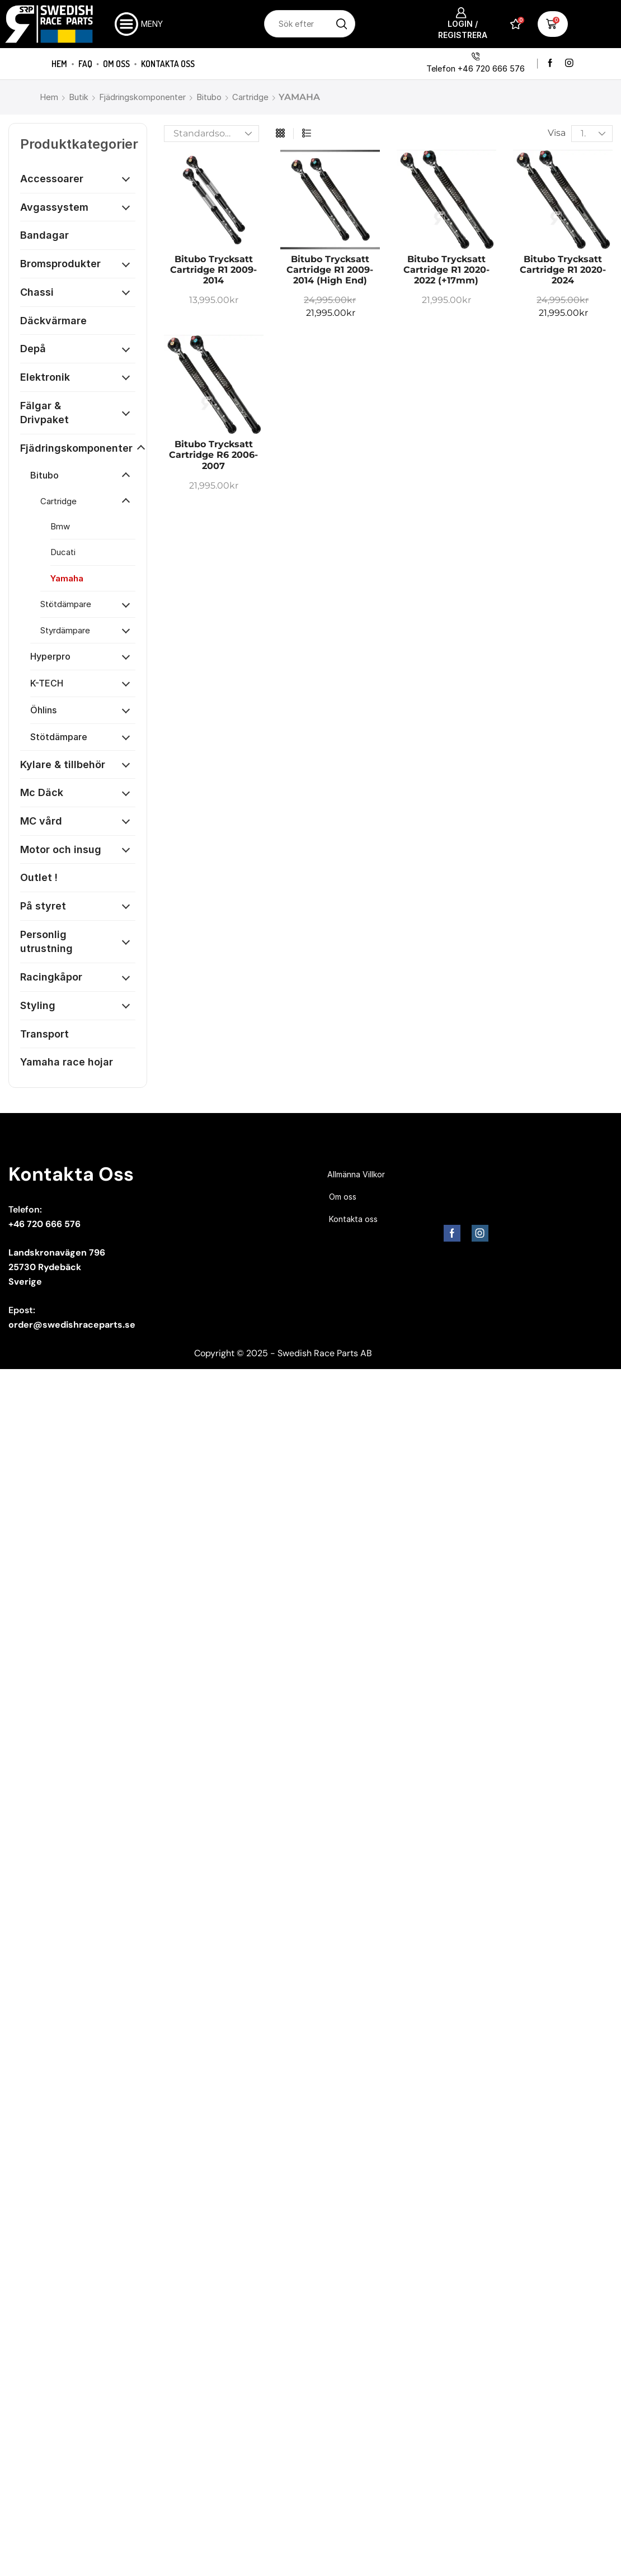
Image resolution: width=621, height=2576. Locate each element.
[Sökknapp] (341, 24)
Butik (78, 97)
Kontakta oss (168, 63)
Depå (33, 348)
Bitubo (209, 97)
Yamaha (66, 578)
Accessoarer (51, 178)
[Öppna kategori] (125, 178)
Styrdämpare (65, 630)
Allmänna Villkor (356, 1174)
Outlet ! (39, 877)
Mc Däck (41, 792)
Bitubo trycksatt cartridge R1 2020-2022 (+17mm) (446, 270)
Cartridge (250, 97)
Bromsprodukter (60, 263)
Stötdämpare (65, 604)
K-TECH (46, 683)
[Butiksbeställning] (211, 133)
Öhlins (43, 710)
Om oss (116, 63)
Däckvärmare (53, 320)
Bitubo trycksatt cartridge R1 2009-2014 (213, 270)
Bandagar (44, 235)
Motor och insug (60, 849)
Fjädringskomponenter (142, 97)
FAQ (85, 63)
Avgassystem (54, 207)
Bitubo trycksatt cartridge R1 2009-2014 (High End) (329, 270)
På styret (43, 906)
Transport (44, 1034)
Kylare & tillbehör (62, 764)
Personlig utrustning (46, 942)
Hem (59, 63)
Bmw (60, 526)
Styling (37, 1005)
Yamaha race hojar (66, 1062)
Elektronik (45, 377)
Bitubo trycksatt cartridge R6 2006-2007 (213, 455)
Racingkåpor (51, 977)
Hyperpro (50, 656)
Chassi (37, 292)
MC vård (41, 821)
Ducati (63, 552)
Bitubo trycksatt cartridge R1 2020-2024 (563, 270)
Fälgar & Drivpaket (44, 413)
